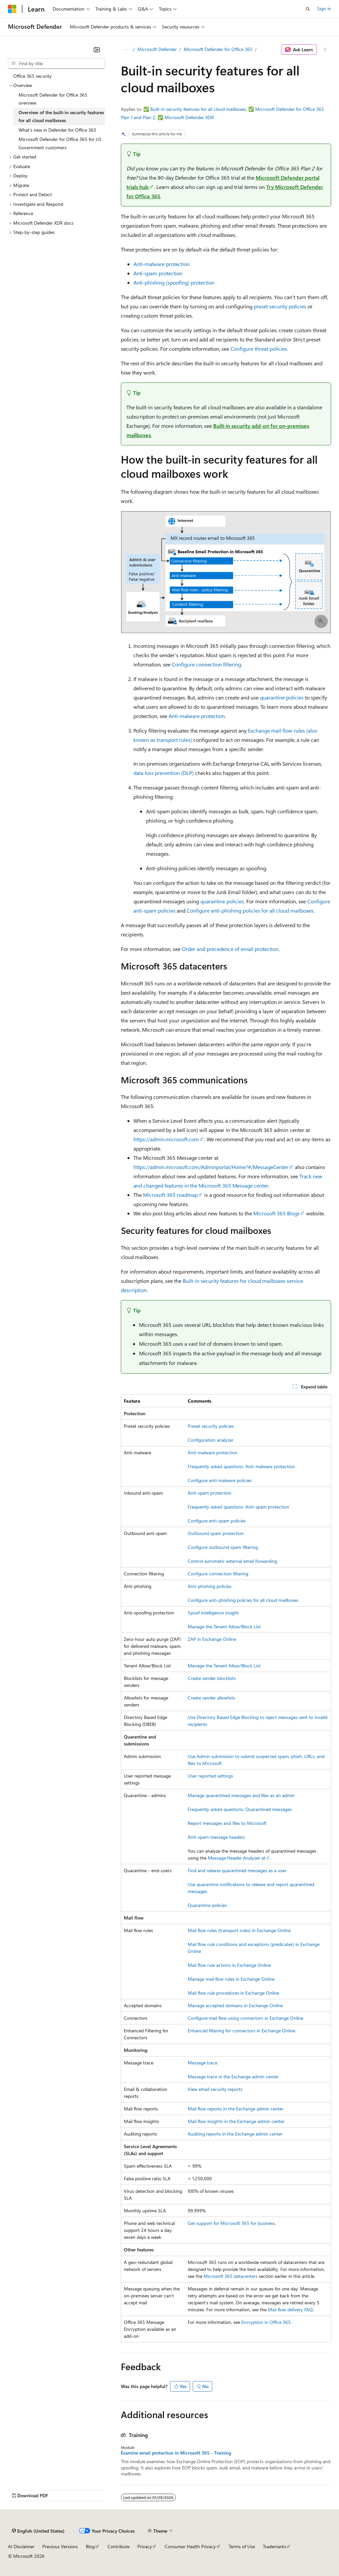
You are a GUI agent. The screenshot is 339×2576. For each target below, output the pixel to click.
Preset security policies (211, 1426)
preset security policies (280, 306)
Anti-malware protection (161, 263)
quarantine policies (282, 697)
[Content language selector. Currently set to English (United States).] (38, 2531)
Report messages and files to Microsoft (227, 1823)
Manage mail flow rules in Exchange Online (231, 1979)
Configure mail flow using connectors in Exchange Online (245, 2018)
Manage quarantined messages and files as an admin (241, 1795)
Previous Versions (60, 2546)
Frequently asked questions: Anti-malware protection (241, 1466)
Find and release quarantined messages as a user (237, 1870)
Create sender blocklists (212, 1678)
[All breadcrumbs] (126, 49)
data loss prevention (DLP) (163, 772)
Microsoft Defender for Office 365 (218, 49)
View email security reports (215, 2089)
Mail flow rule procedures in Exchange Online (233, 1993)
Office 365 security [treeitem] (32, 76)
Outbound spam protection (216, 1533)
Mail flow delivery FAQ (290, 2309)
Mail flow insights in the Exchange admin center (236, 2121)
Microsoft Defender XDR (189, 117)
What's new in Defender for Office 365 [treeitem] (57, 130)
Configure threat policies (258, 348)
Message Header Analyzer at (237, 1858)
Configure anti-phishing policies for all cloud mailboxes (250, 910)
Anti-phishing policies (209, 1586)
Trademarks (274, 2546)
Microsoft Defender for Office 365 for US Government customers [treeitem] (60, 143)
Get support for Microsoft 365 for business (231, 2223)
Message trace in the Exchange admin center (233, 2076)
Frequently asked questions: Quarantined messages (240, 1809)
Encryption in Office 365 (266, 2322)
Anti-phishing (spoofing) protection (174, 282)
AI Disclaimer (21, 2546)
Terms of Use (242, 2546)
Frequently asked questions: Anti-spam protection (238, 1507)
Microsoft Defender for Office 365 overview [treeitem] (53, 99)
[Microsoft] (12, 9)
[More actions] (325, 49)
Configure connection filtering (206, 664)
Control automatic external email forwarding (232, 1561)
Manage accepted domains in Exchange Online (235, 2005)
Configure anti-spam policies (217, 1520)
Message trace (202, 2062)
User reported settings (210, 1776)
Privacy (144, 2546)
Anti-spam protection (157, 273)
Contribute (118, 2546)
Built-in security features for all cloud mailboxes (198, 109)
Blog (90, 2546)
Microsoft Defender (157, 49)
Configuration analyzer (210, 1440)
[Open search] (308, 9)
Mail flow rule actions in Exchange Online (229, 1965)
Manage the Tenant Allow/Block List (224, 1626)
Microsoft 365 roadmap (170, 1194)
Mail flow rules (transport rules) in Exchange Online (239, 1930)
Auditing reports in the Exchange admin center (235, 2134)
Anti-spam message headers (216, 1837)
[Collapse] (96, 50)
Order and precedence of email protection (230, 948)
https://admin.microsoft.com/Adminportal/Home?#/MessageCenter (210, 1166)
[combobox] (56, 63)
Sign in (324, 8)
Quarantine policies (207, 1905)
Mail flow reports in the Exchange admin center (235, 2108)
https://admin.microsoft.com (166, 1139)
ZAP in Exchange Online (212, 1639)
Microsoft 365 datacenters (231, 2276)
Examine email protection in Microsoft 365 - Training (176, 2453)
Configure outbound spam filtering (223, 1547)
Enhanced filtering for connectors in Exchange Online (241, 2030)
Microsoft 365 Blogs (276, 1213)
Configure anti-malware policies (220, 1480)
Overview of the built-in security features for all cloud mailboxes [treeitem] (61, 116)
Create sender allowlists (211, 1698)
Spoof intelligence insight (213, 1612)
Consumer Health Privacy (190, 2546)
